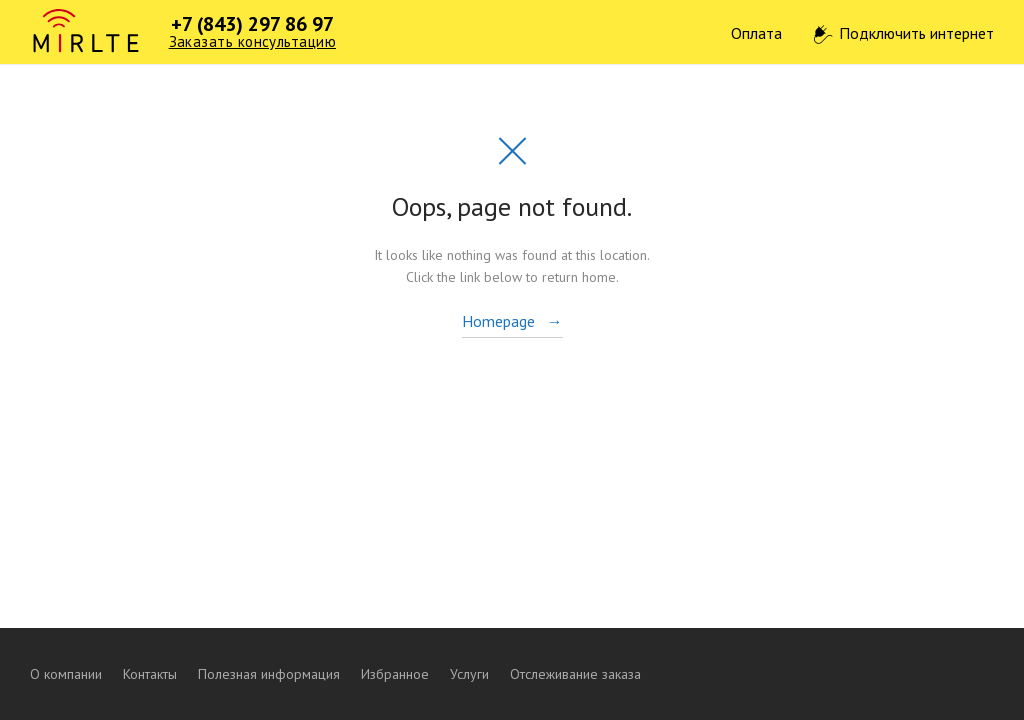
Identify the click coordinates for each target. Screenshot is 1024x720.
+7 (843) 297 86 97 (252, 24)
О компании (66, 674)
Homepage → (512, 321)
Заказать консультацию (252, 42)
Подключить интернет (916, 33)
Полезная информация (269, 674)
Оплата (756, 33)
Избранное (395, 674)
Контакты (150, 674)
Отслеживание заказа (575, 674)
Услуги (469, 674)
